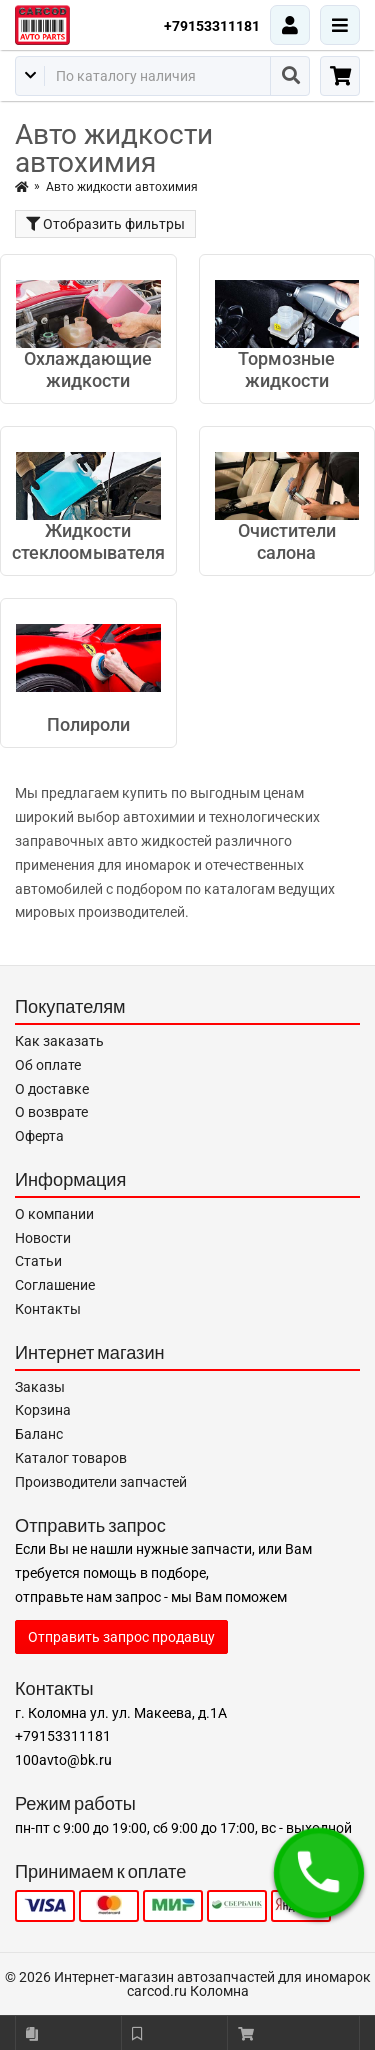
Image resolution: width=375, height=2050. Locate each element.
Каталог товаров (71, 1458)
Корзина (43, 1410)
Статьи (38, 1261)
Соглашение (55, 1285)
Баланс (39, 1434)
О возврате (51, 1112)
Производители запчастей (101, 1482)
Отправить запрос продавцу (121, 1637)
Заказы (40, 1387)
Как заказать (59, 1041)
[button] (319, 1873)
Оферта (39, 1136)
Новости (43, 1238)
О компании (54, 1214)
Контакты (48, 1309)
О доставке (52, 1089)
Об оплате (48, 1065)
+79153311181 (212, 26)
